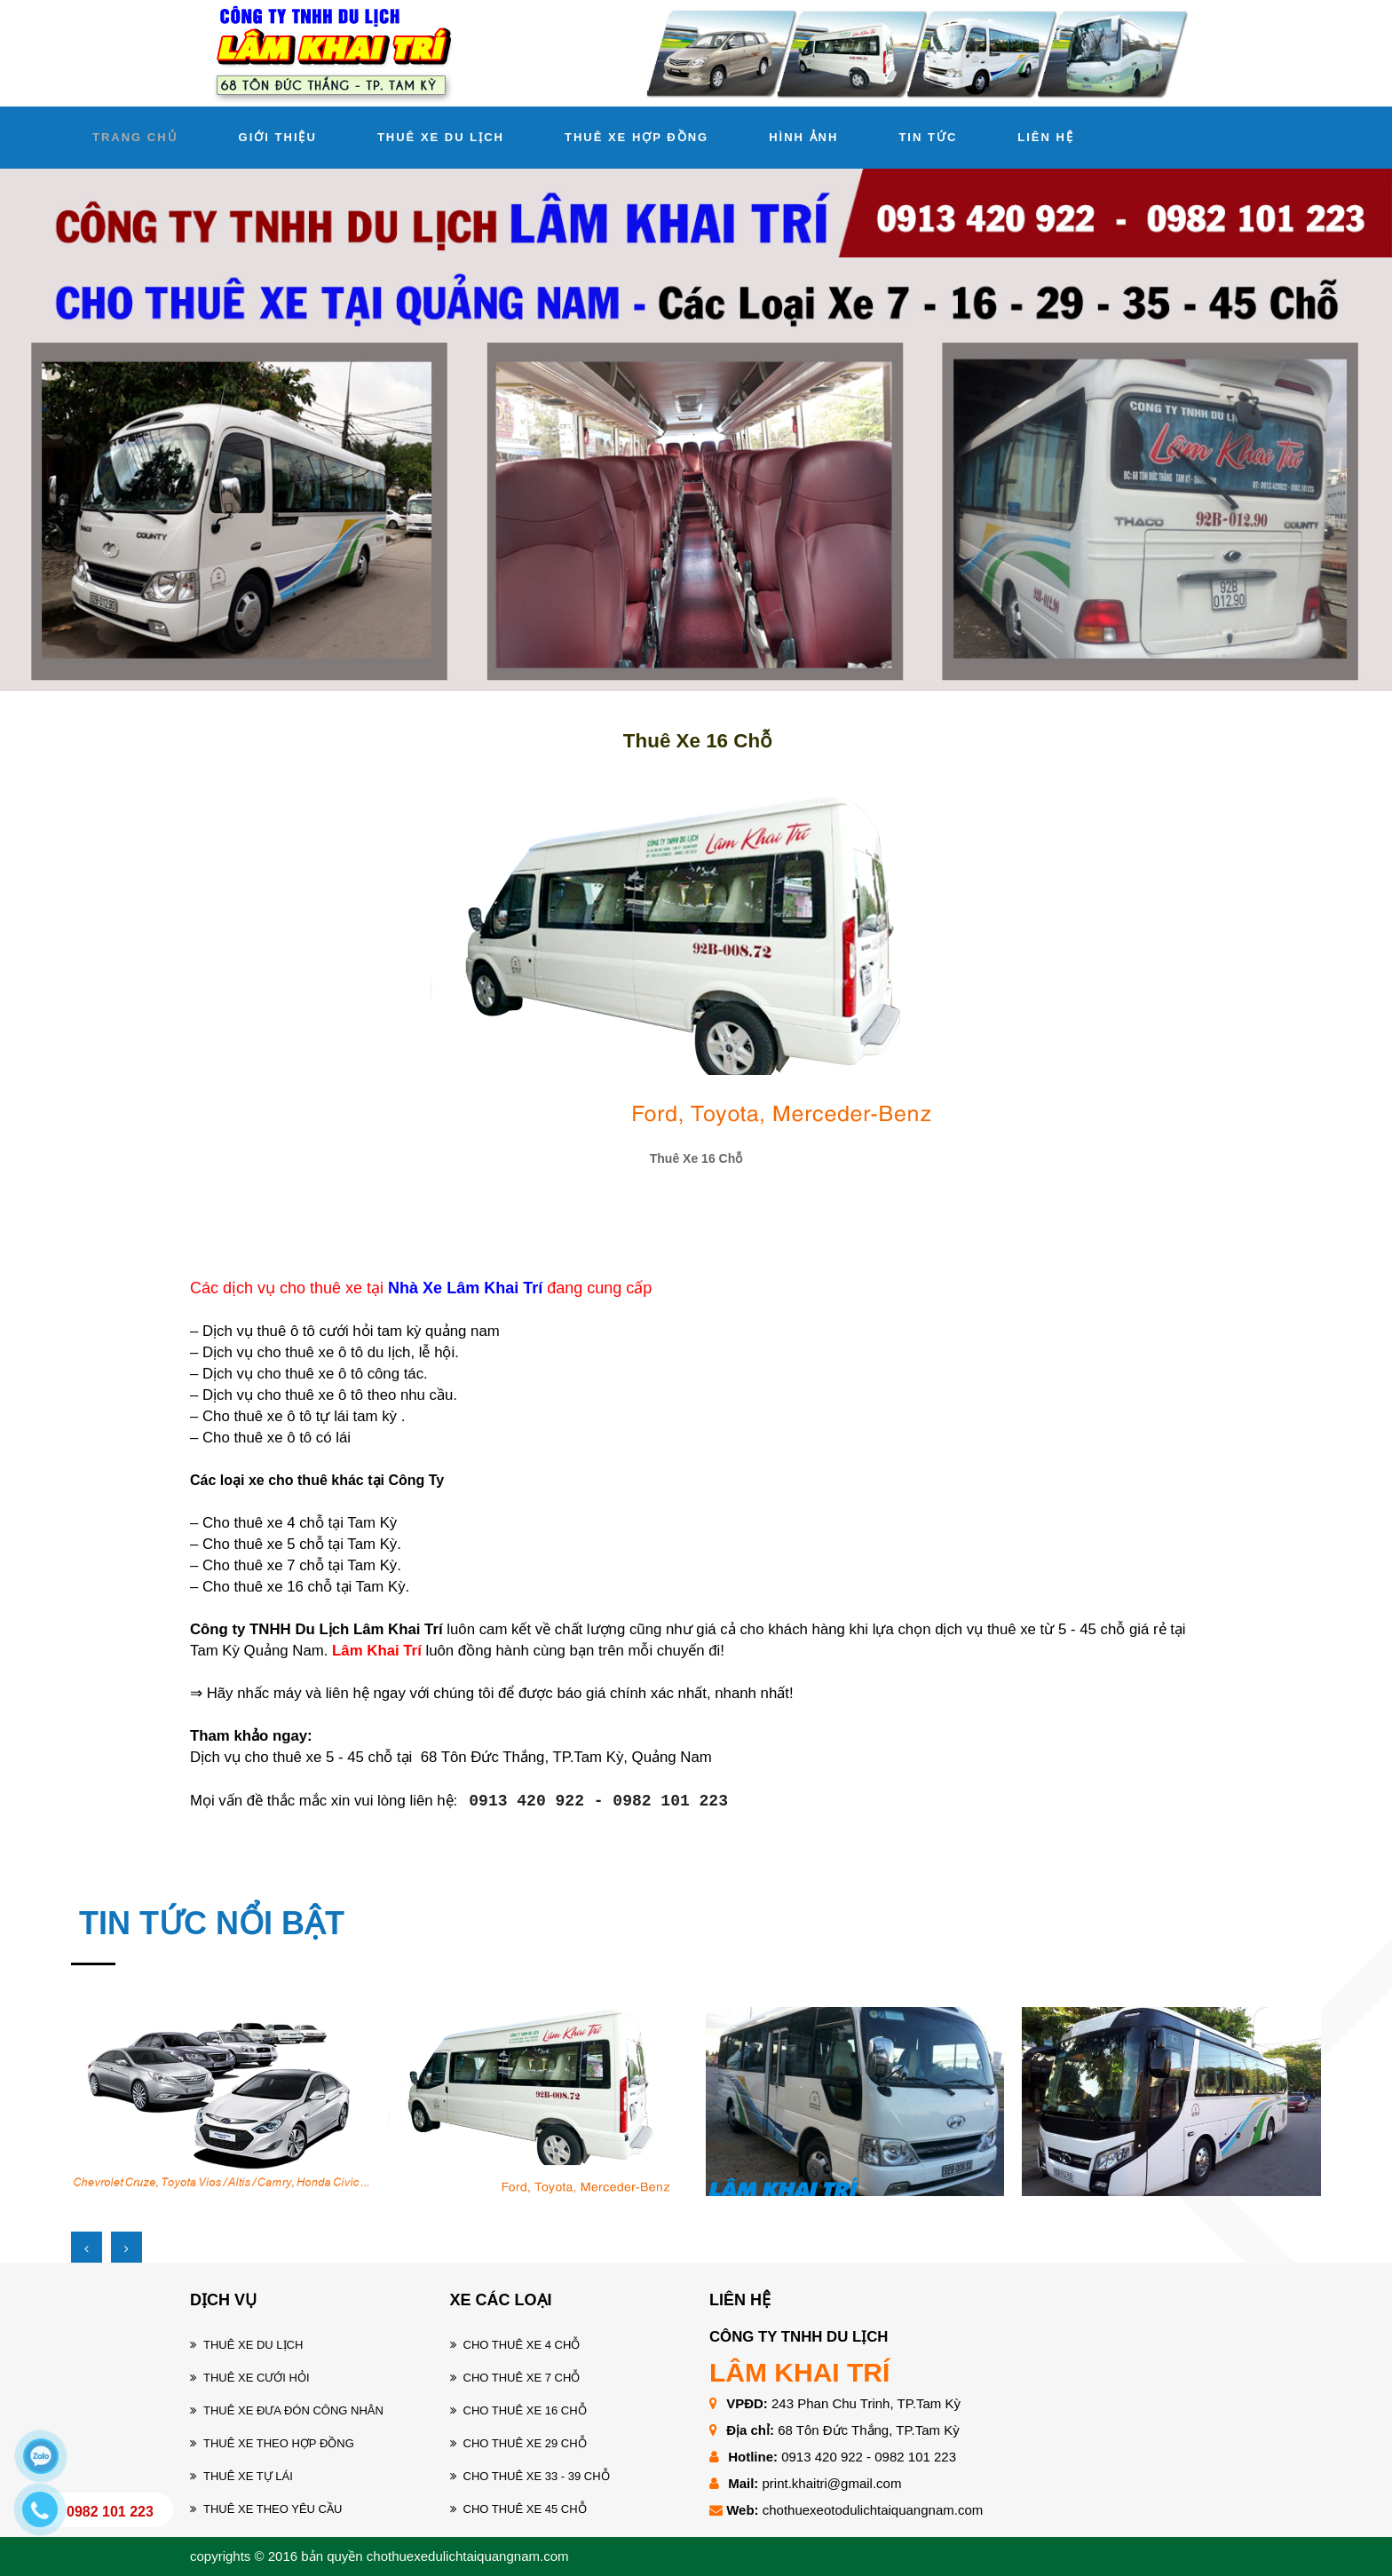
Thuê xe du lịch (253, 2344)
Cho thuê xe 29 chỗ (525, 2443)
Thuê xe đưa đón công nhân (293, 2410)
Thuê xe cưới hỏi (256, 2377)
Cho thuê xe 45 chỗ (525, 2509)
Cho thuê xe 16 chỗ (525, 2410)
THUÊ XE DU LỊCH (440, 137)
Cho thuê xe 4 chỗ (522, 2344)
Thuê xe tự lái (248, 2476)
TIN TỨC (927, 137)
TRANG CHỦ (135, 137)
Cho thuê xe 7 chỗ (522, 2377)
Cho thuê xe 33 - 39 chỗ (536, 2476)
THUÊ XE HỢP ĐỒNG (636, 137)
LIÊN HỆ (1045, 137)
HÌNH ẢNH (803, 137)
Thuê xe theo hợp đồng (278, 2443)
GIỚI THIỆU (278, 137)
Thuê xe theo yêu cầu (272, 2509)
